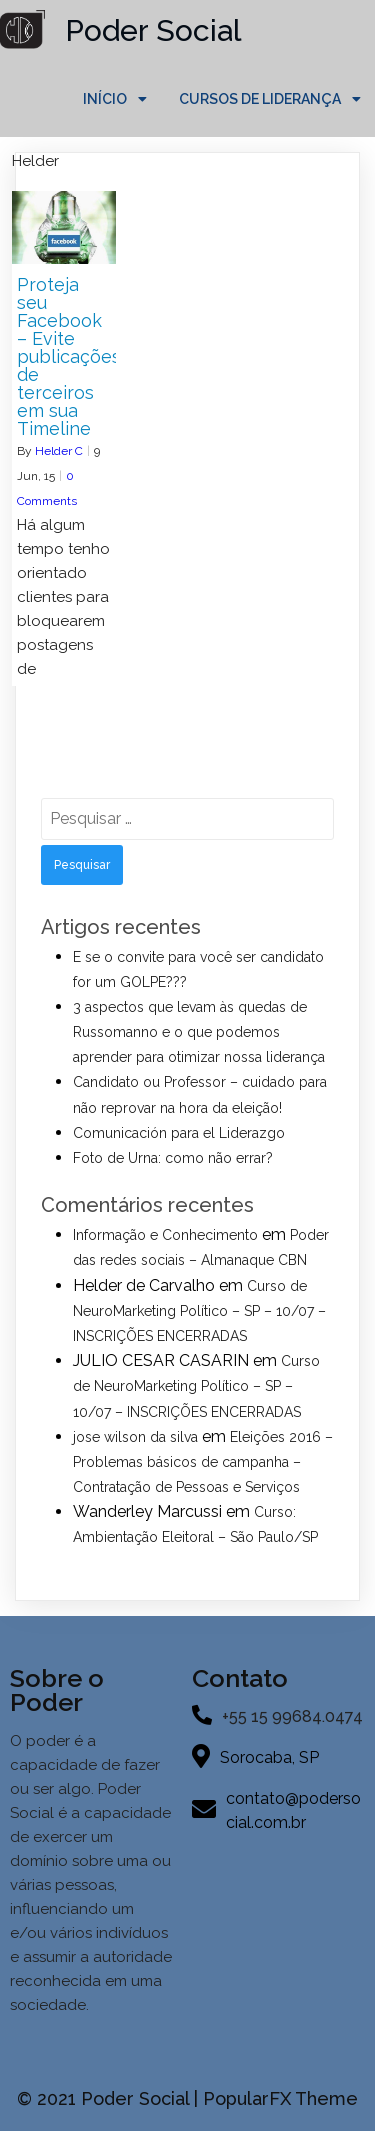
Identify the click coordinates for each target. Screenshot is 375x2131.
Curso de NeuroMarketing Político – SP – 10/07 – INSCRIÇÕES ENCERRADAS (199, 1311)
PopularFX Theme (280, 2098)
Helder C (59, 451)
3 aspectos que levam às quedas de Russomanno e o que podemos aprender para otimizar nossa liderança (199, 1032)
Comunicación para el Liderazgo (179, 1133)
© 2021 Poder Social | (110, 2098)
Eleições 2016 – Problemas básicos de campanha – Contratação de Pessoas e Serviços (203, 1462)
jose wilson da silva (135, 1437)
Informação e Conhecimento (165, 1235)
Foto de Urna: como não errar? (173, 1158)
